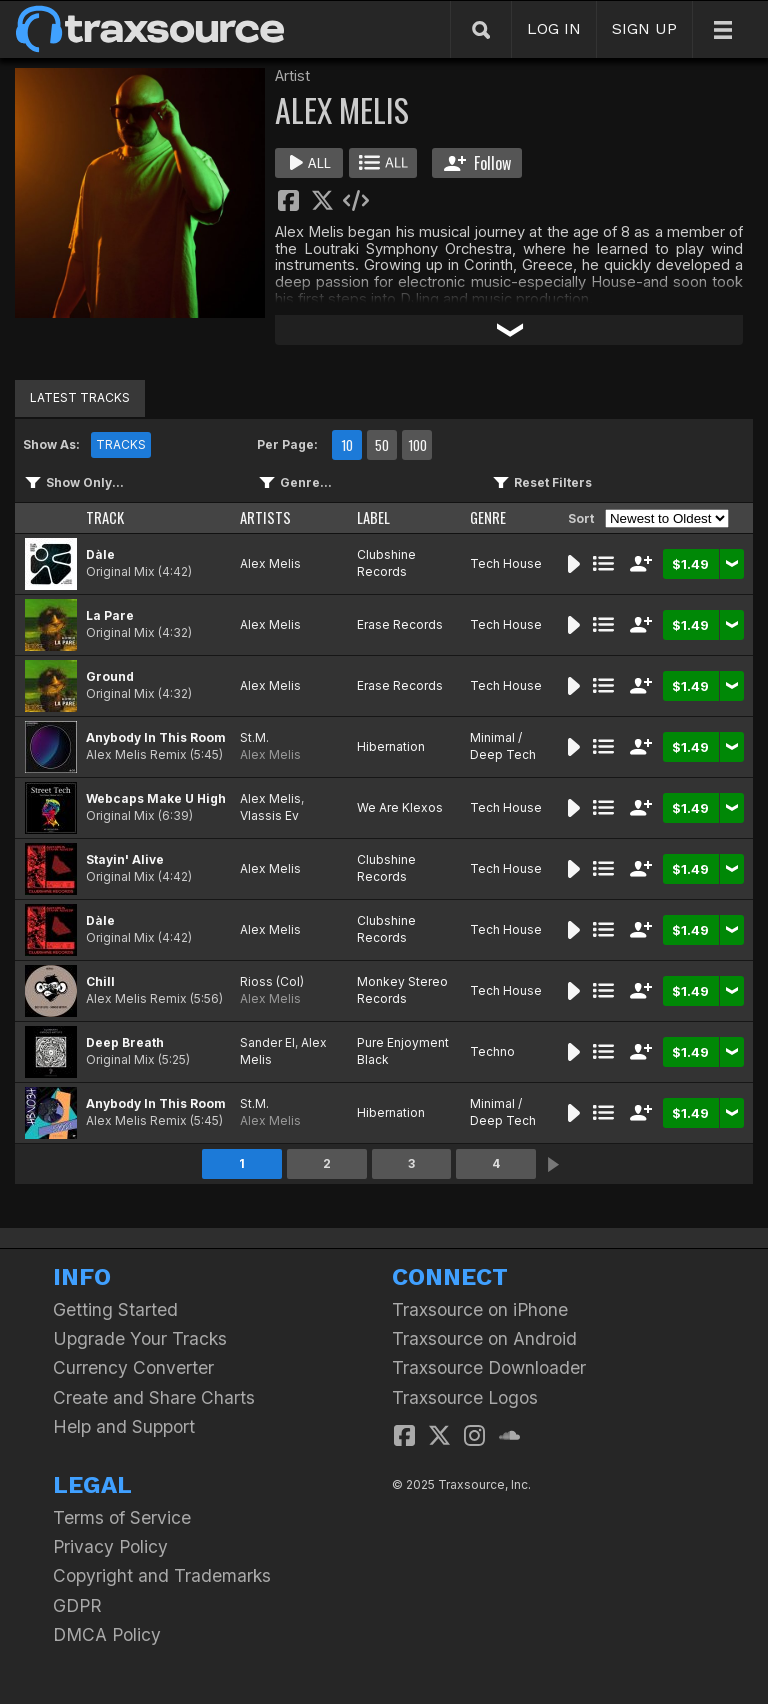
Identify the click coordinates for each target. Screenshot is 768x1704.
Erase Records (400, 624)
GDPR (77, 1605)
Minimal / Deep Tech (503, 746)
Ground (110, 676)
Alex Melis (270, 563)
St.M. (254, 737)
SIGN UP (644, 28)
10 (347, 445)
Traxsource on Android (484, 1338)
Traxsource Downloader (489, 1367)
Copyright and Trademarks (162, 1575)
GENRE (488, 517)
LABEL (373, 517)
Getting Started (115, 1309)
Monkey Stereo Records (402, 990)
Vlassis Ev (269, 815)
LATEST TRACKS (80, 397)
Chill (100, 981)
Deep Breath (125, 1042)
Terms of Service (122, 1517)
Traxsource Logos (465, 1397)
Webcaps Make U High (156, 798)
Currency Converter (133, 1367)
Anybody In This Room (156, 737)
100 (417, 445)
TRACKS (121, 444)
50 (382, 445)
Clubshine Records (386, 563)
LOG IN (554, 28)
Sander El (267, 1042)
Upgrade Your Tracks (140, 1338)
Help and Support (124, 1426)
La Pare (110, 615)
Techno (492, 1051)
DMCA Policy (107, 1634)
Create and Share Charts (154, 1397)
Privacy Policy (110, 1546)
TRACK (105, 517)
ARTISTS (265, 517)
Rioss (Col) (272, 981)
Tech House (506, 563)
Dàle (100, 554)
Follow (477, 163)
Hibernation (391, 746)
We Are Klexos (400, 807)
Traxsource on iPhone (480, 1309)
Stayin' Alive (125, 859)
